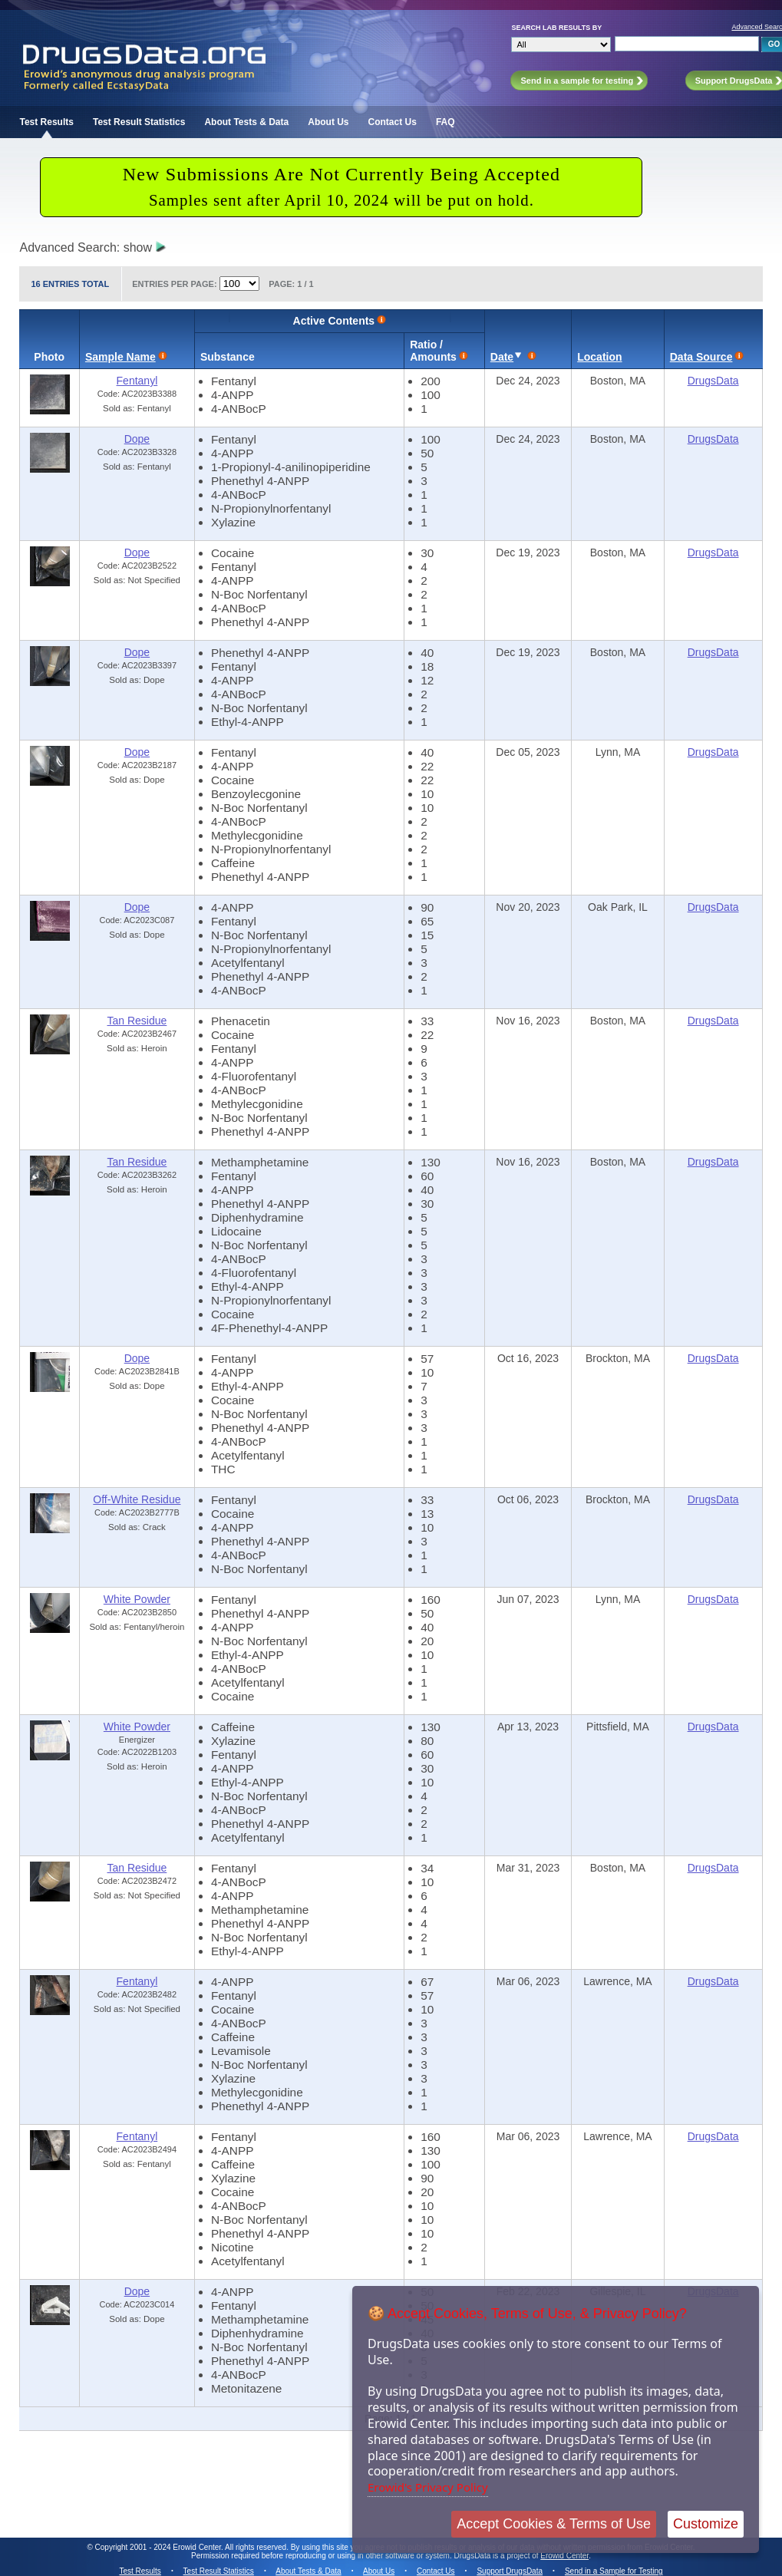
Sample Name (120, 357)
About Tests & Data (246, 122)
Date (501, 357)
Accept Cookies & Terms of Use (554, 2523)
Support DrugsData (510, 2571)
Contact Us (392, 122)
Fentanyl (137, 380)
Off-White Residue (136, 1499)
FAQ (445, 122)
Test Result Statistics (139, 122)
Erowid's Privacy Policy (428, 2487)
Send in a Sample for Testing (614, 2571)
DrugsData (713, 380)
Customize (705, 2523)
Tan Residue (137, 1020)
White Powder (137, 1599)
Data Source (701, 357)
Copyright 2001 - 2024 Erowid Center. (159, 2547)
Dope (137, 439)
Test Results (46, 122)
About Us (328, 122)
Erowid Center (564, 2555)
